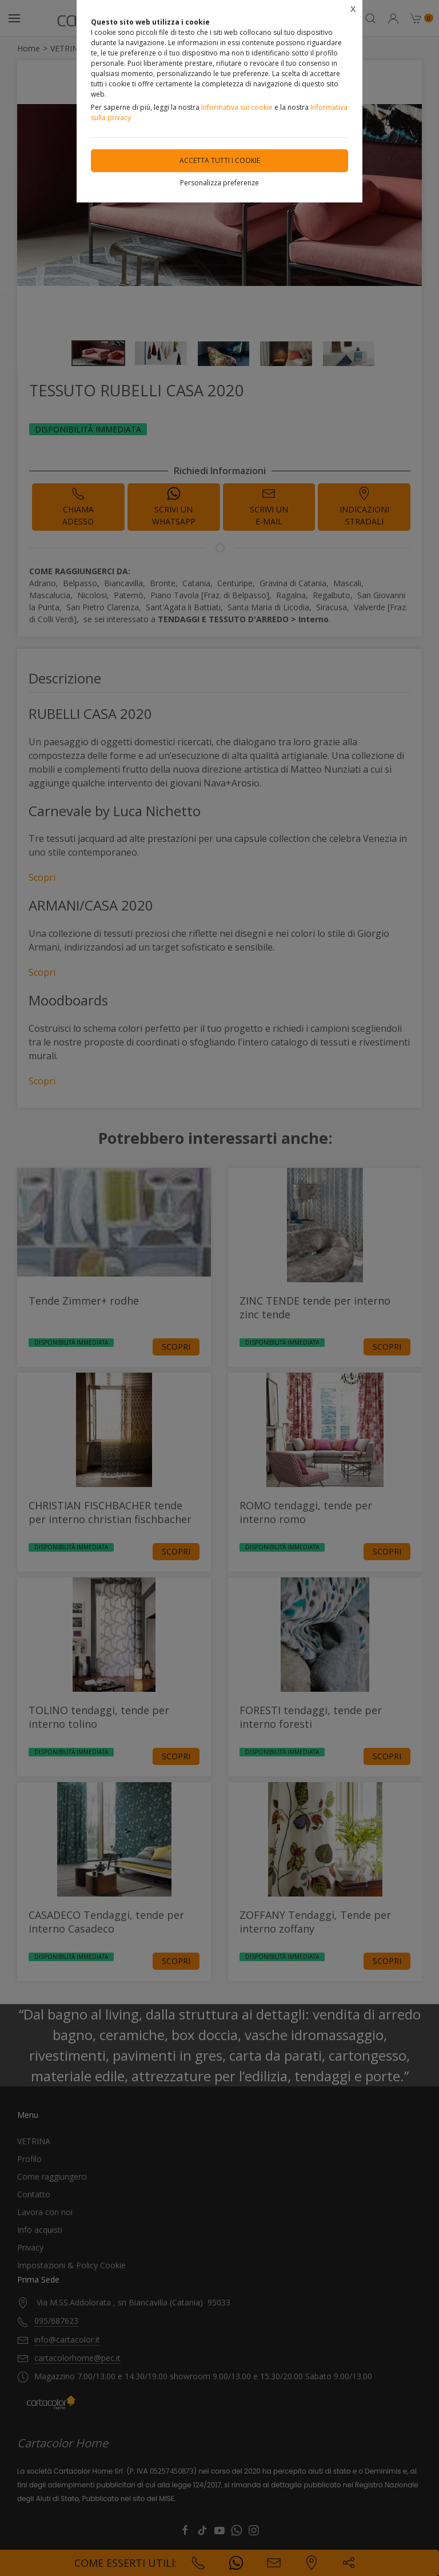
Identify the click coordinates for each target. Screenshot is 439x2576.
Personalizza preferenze (219, 183)
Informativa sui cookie (237, 107)
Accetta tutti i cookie (219, 160)
